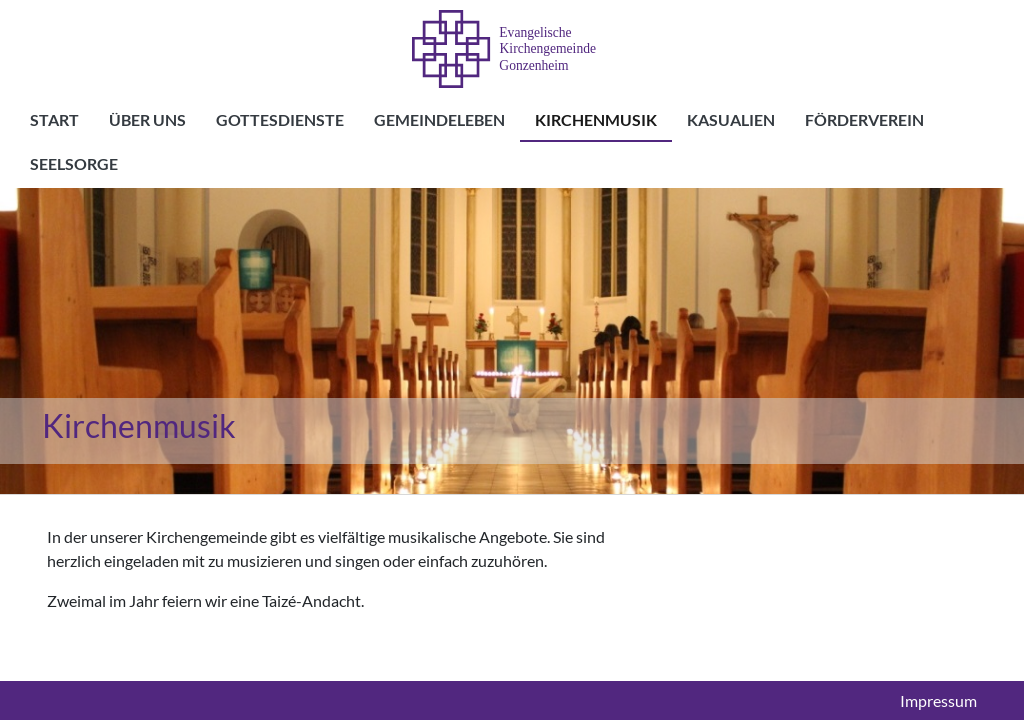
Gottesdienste (280, 120)
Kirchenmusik (596, 120)
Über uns (147, 120)
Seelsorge (74, 164)
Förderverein (864, 120)
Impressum (938, 701)
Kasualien (731, 120)
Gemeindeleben (439, 120)
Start (54, 120)
